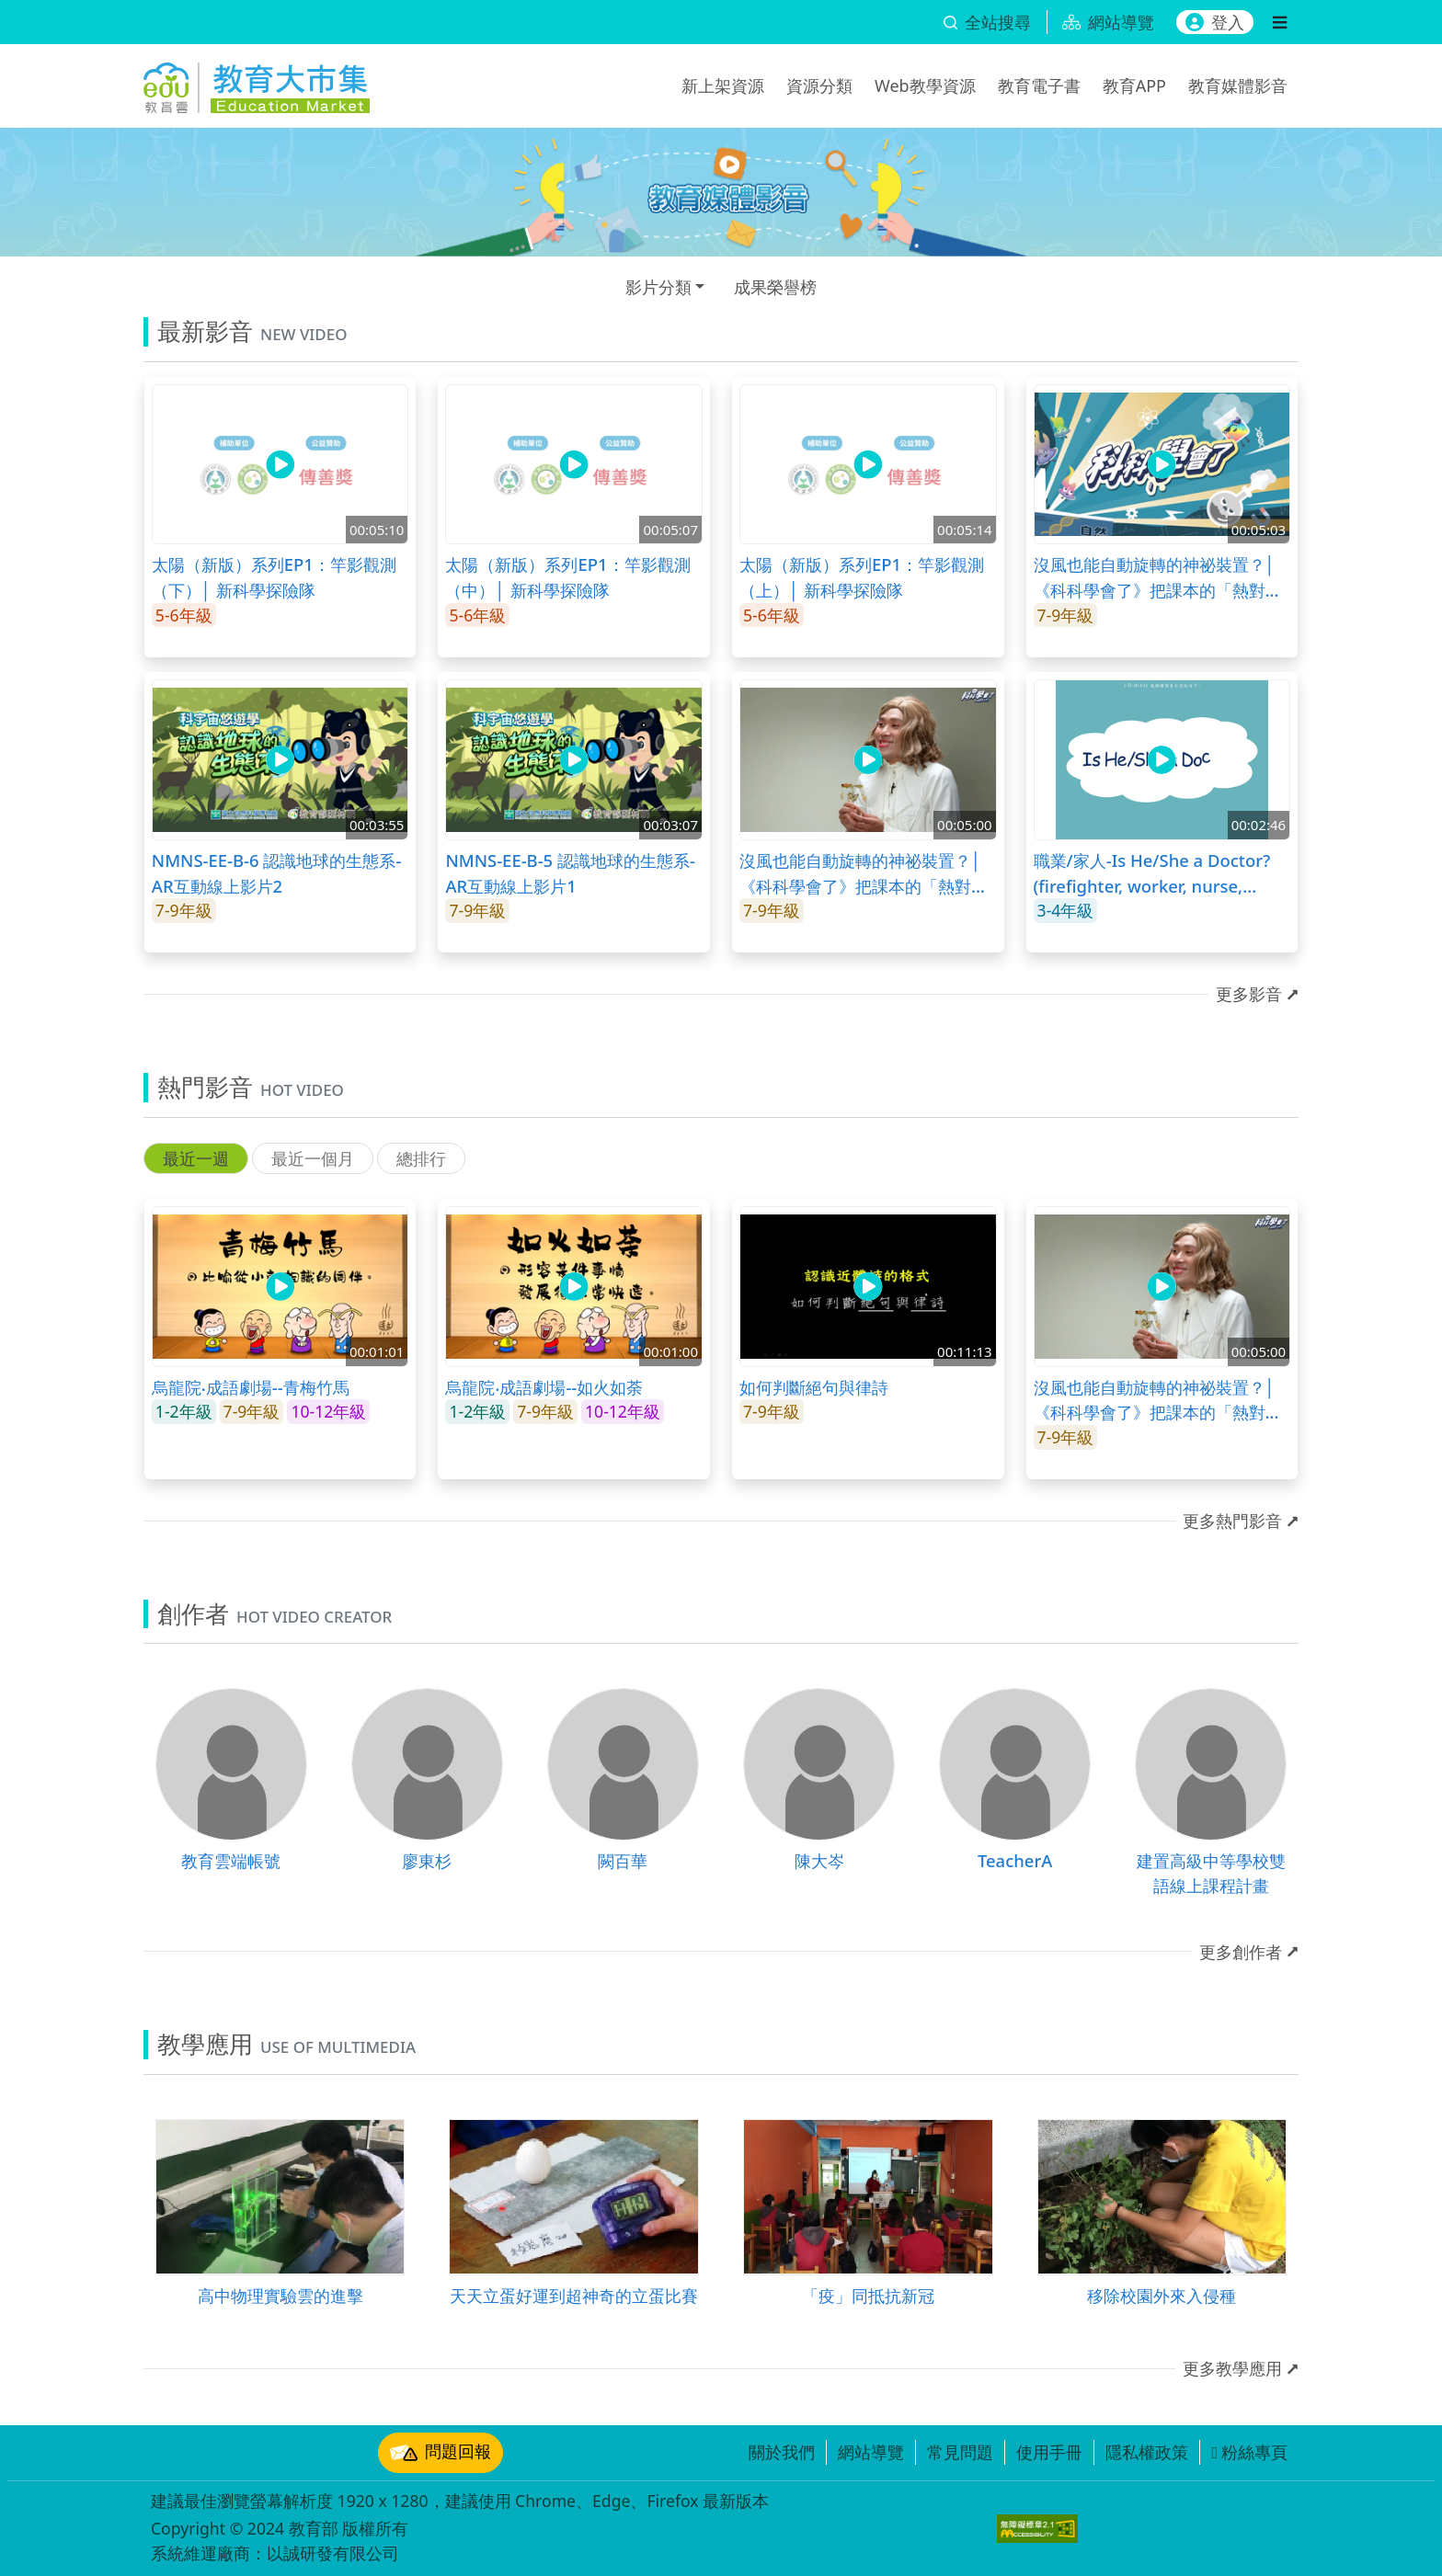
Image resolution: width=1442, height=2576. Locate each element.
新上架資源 (722, 85)
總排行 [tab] (421, 1158)
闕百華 (622, 1860)
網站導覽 (871, 2452)
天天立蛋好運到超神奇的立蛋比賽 (574, 2295)
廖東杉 (427, 1860)
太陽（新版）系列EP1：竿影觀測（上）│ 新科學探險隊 (861, 577)
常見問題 (960, 2452)
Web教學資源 (925, 85)
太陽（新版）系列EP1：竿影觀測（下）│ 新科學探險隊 (274, 577)
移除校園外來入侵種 (1161, 2295)
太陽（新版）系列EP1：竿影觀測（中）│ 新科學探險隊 (567, 577)
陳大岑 (819, 1860)
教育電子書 (1039, 85)
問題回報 (440, 2453)
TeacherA (1015, 1860)
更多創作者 (1240, 1952)
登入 (1214, 22)
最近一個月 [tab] (312, 1158)
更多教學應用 (1232, 2368)
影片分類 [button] (658, 287)
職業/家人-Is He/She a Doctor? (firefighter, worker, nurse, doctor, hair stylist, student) (1152, 873)
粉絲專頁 (1249, 2452)
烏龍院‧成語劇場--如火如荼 (544, 1386)
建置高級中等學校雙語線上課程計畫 (1211, 1873)
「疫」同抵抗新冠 (868, 2295)
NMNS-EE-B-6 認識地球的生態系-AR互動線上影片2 (277, 873)
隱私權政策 (1146, 2452)
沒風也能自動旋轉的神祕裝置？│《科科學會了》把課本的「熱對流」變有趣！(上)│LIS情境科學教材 (861, 873)
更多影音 (1249, 994)
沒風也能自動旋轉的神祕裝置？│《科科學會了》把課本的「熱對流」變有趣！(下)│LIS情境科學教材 (1156, 577)
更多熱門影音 (1232, 1521)
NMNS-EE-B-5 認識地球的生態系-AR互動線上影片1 (570, 873)
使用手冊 (1049, 2452)
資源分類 (819, 85)
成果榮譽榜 (775, 287)
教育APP (1134, 85)
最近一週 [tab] (196, 1158)
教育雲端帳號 (230, 1860)
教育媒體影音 (1238, 85)
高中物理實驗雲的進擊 (280, 2295)
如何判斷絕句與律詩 (813, 1386)
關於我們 (782, 2452)
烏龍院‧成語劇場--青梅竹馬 (250, 1386)
